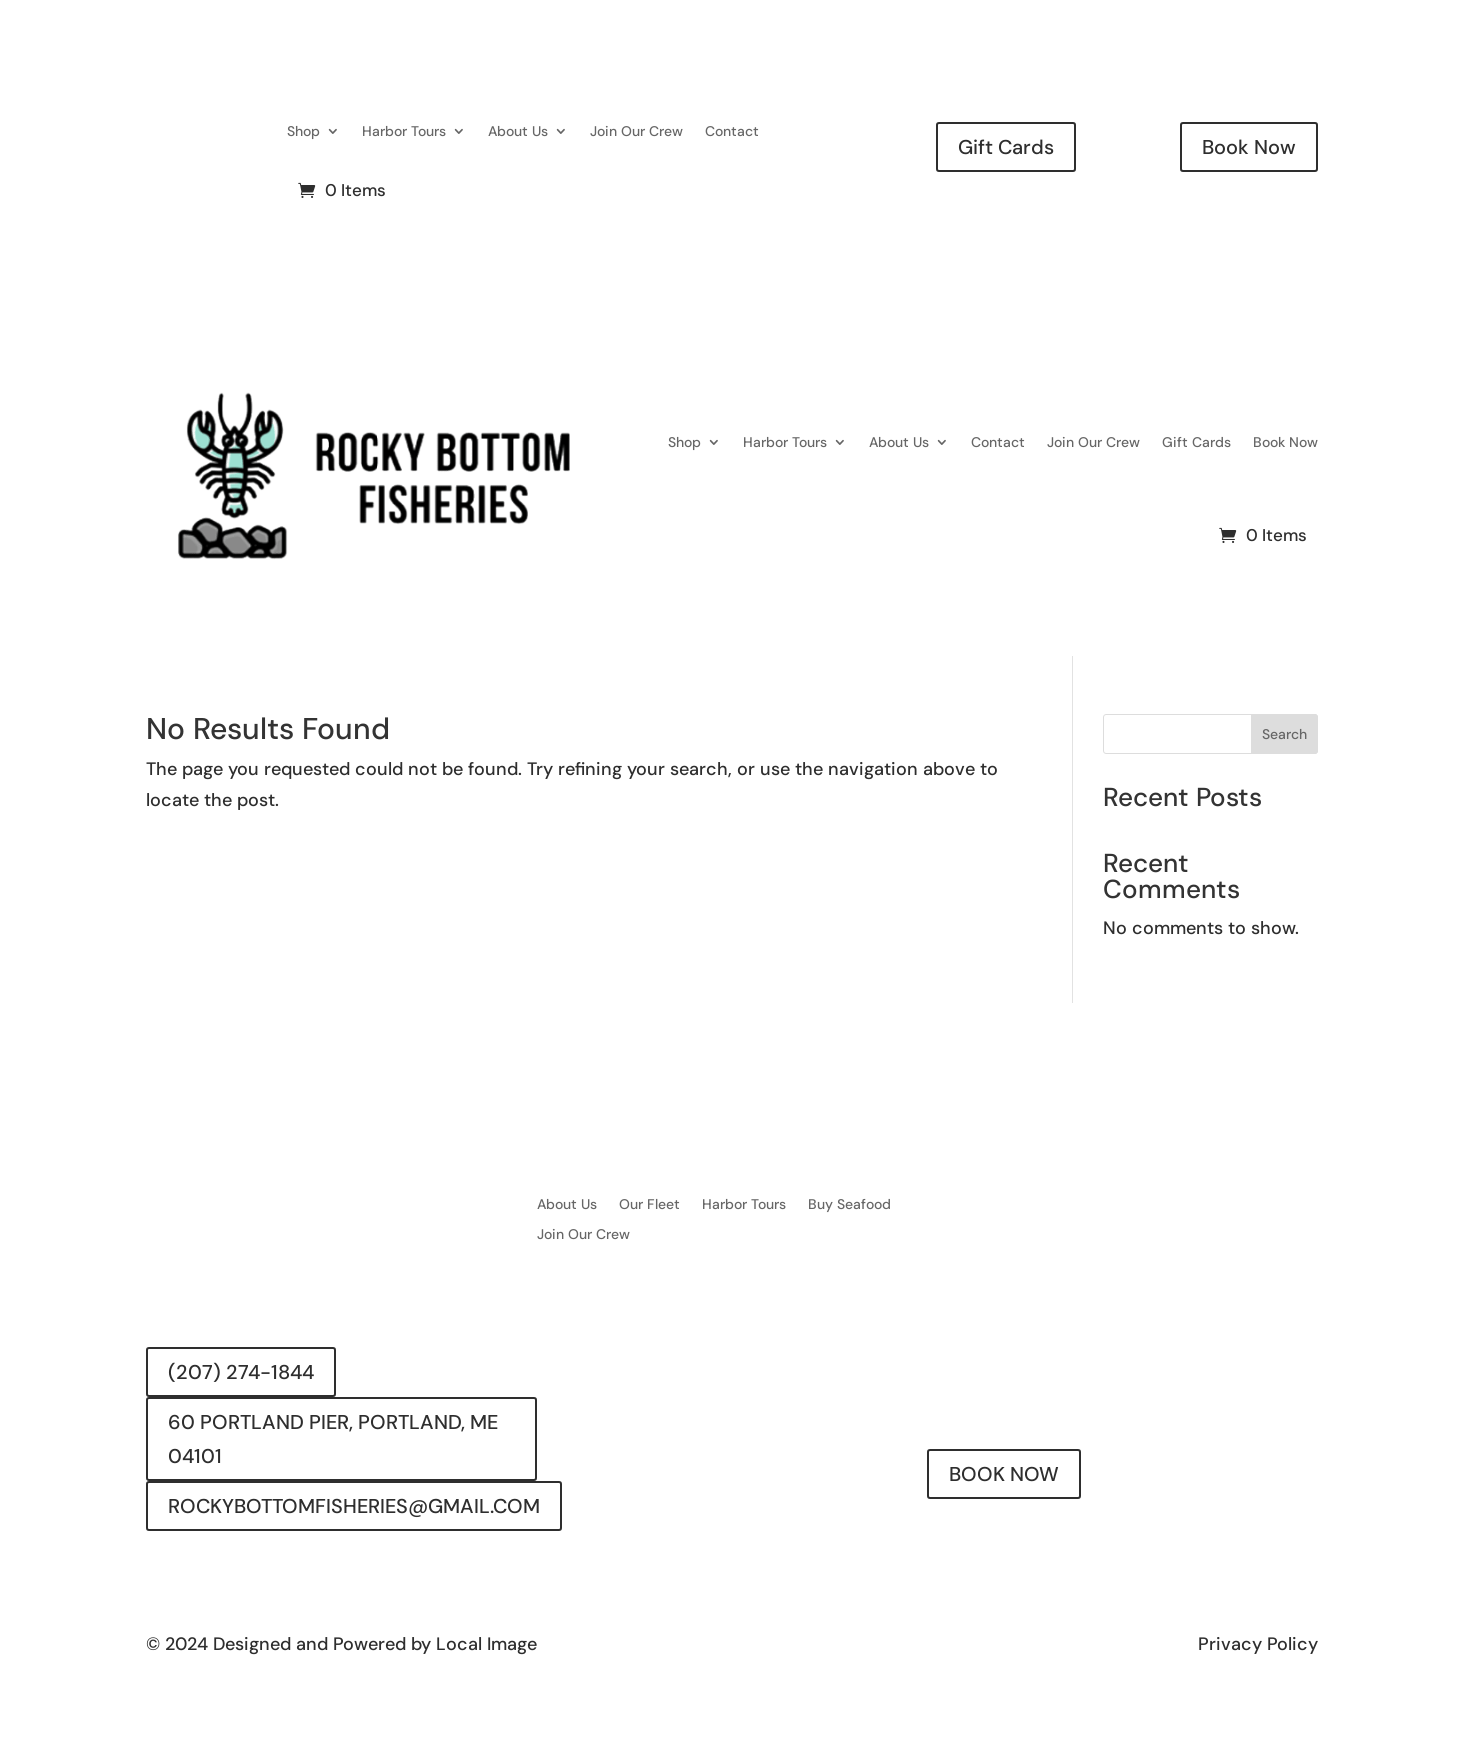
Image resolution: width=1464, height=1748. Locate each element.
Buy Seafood (849, 1205)
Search (1284, 734)
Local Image (486, 1644)
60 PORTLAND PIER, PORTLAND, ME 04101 (333, 1439)
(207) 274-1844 (241, 1372)
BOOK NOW (1004, 1474)
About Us (518, 131)
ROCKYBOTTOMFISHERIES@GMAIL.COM (354, 1506)
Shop (303, 131)
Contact (732, 131)
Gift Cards (1006, 147)
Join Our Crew (636, 131)
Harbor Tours (404, 131)
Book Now (1249, 147)
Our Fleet (649, 1205)
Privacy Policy (1258, 1644)
